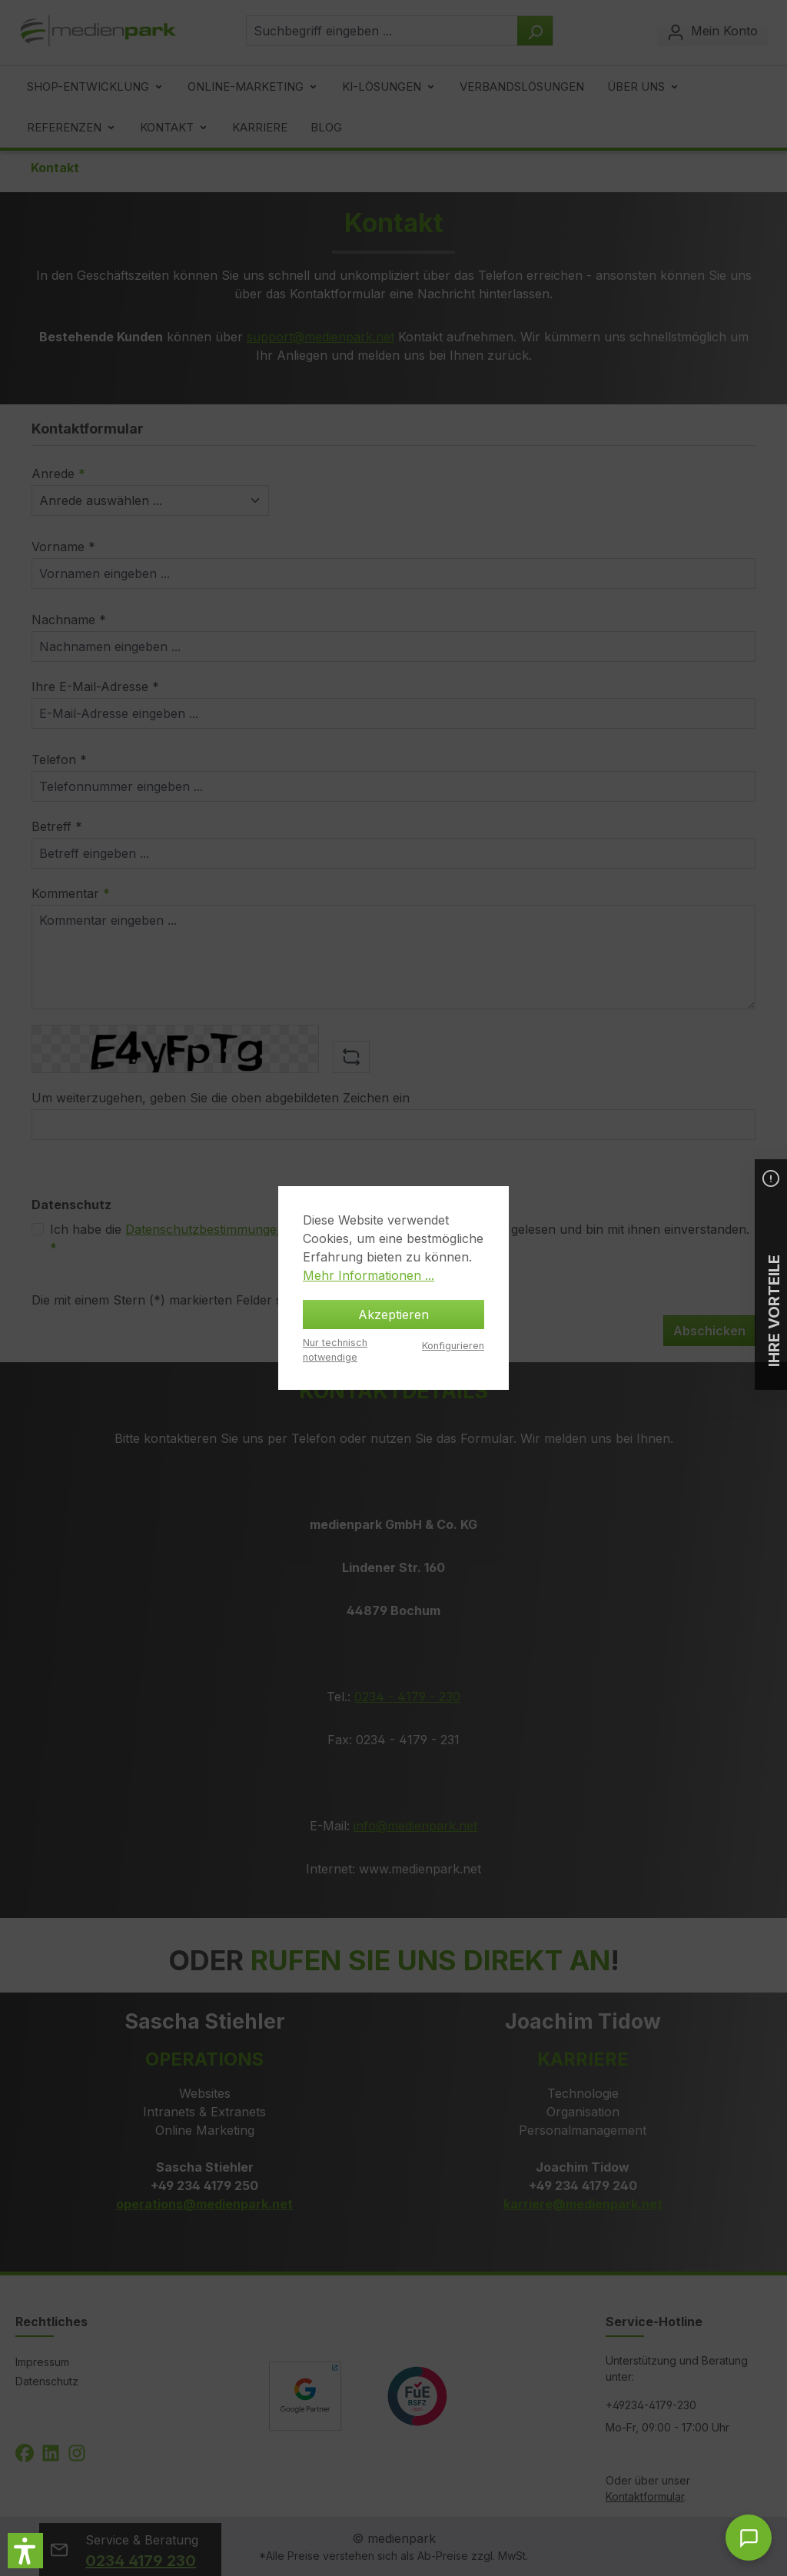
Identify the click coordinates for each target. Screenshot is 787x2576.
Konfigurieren (453, 1345)
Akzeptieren (393, 1314)
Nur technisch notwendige (335, 1350)
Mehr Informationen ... (368, 1275)
